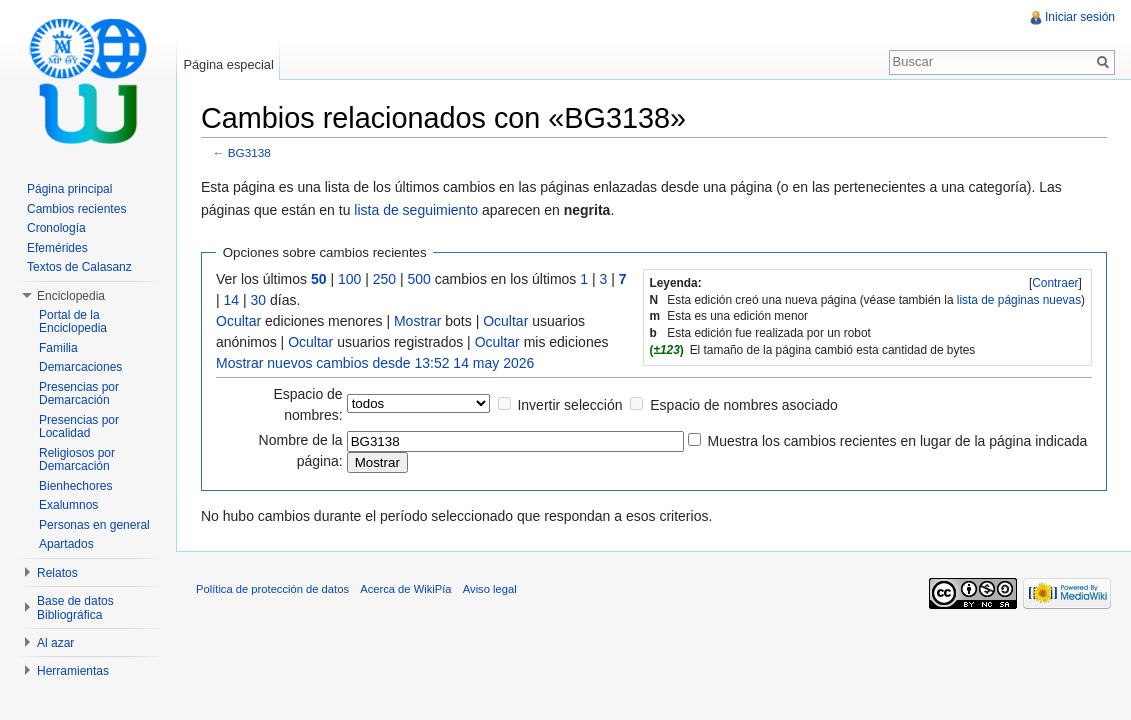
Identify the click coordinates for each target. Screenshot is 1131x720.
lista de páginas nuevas (1019, 300)
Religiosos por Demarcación (77, 460)
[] (1055, 283)
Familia (58, 348)
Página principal (69, 189)
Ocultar (238, 321)
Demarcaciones (80, 367)
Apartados (66, 544)
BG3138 (249, 152)
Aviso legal (490, 589)
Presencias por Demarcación (79, 394)
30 (259, 300)
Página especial (228, 64)
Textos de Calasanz (79, 267)
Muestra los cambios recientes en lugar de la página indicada (898, 441)
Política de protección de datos (272, 589)
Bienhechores (75, 486)
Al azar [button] (55, 643)
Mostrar (417, 321)
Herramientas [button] (73, 671)
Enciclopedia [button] (71, 296)
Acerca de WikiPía (405, 589)
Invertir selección (569, 405)
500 (419, 279)
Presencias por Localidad (79, 427)
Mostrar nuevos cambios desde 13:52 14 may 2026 (375, 363)
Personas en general (94, 525)
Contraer (1055, 283)
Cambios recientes (76, 209)
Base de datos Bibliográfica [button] (75, 608)
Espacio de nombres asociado (744, 405)
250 (384, 279)
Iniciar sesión (1080, 17)
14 (232, 300)
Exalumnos (68, 505)
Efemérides (57, 248)
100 (349, 279)
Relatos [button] (57, 573)
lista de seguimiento (416, 210)
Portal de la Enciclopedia (73, 322)
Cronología (56, 228)
